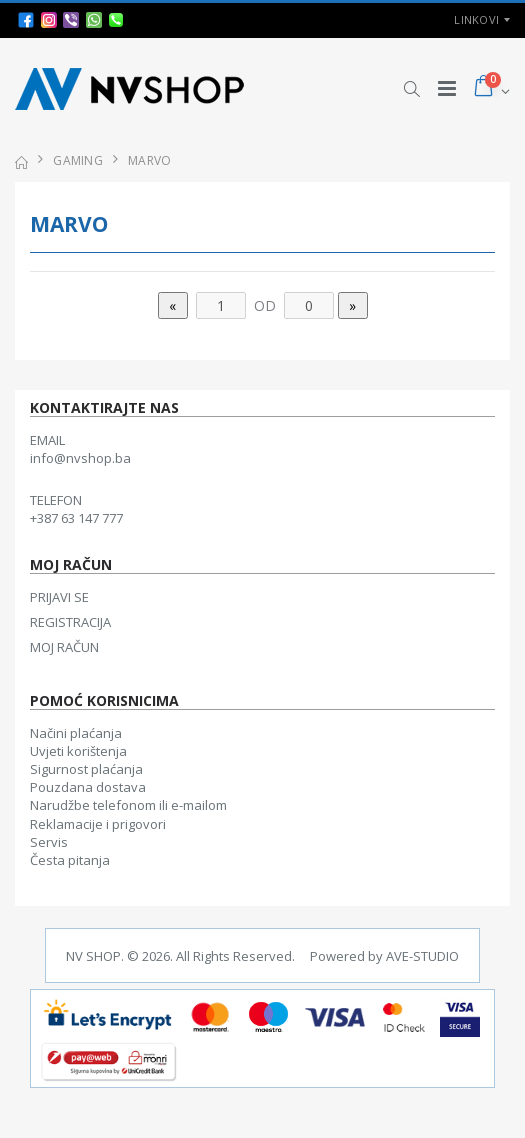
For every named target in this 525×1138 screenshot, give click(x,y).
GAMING (78, 160)
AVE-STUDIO (422, 956)
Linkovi (476, 19)
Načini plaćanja (76, 733)
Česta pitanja (70, 860)
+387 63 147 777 (76, 518)
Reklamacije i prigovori (98, 824)
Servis (49, 842)
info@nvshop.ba (80, 458)
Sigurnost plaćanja (86, 769)
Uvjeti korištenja (78, 751)
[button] (411, 89)
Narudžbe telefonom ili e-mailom (128, 805)
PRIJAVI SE (59, 597)
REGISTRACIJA (70, 622)
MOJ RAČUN (64, 647)
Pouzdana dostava (88, 787)
